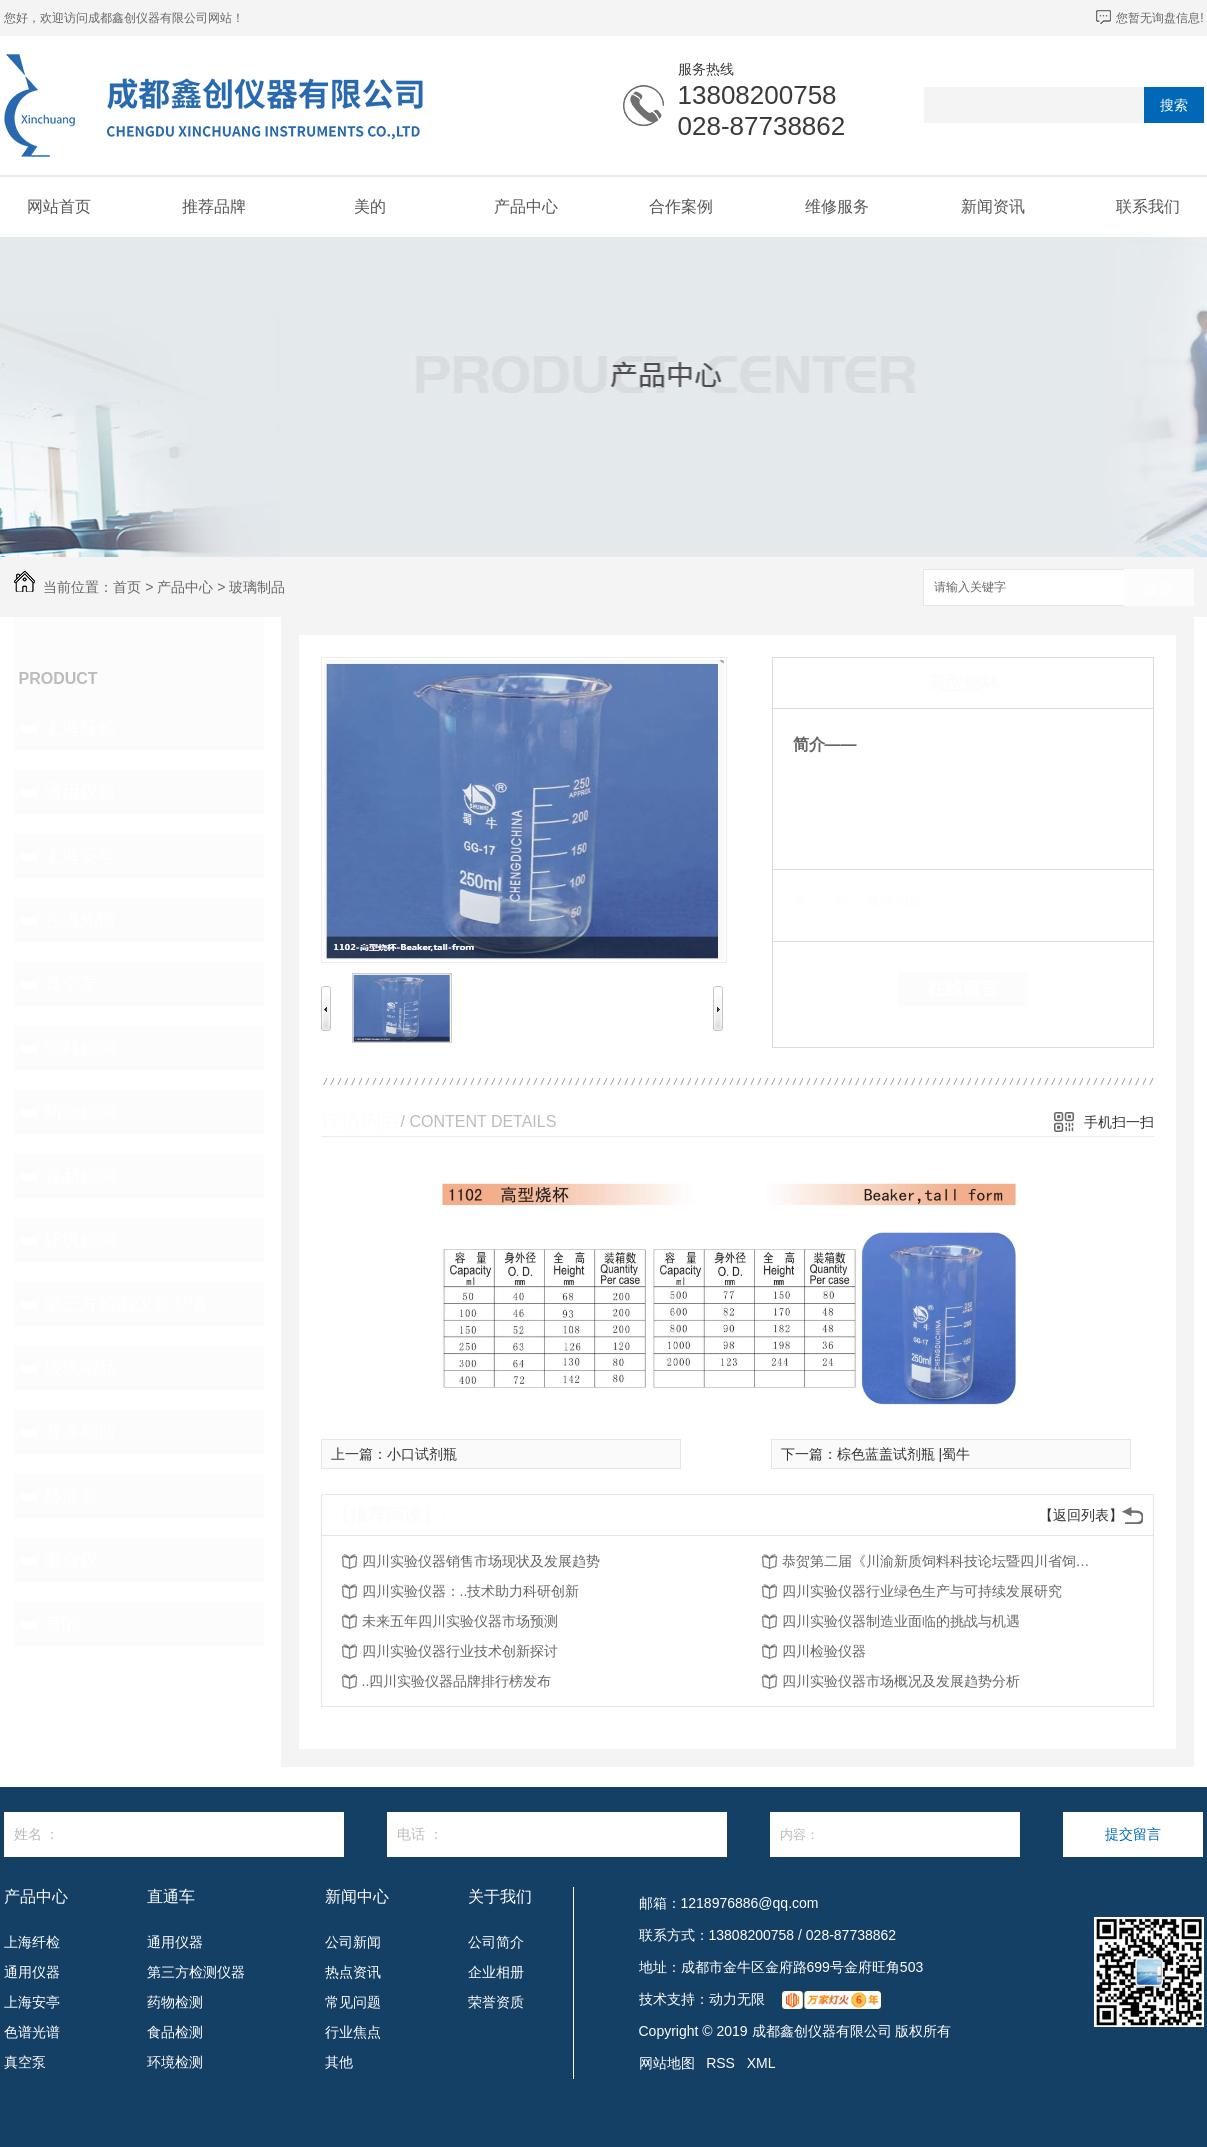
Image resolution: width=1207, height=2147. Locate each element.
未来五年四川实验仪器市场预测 (460, 1621)
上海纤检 (80, 728)
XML (761, 2063)
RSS (720, 2063)
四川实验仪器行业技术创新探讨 (460, 1651)
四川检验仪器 (824, 1651)
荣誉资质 (496, 2002)
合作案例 (681, 206)
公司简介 (496, 1942)
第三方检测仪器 (196, 1972)
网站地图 (667, 2063)
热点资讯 (353, 1972)
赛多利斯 (80, 1432)
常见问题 (353, 2002)
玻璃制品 (257, 587)
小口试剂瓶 (422, 1454)
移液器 (71, 1496)
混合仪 (71, 1560)
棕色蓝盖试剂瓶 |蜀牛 (904, 1454)
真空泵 (71, 984)
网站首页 (59, 206)
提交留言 (1133, 1834)
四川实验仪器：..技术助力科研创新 (471, 1591)
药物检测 (80, 1112)
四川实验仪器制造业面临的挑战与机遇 (901, 1621)
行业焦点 (353, 2032)
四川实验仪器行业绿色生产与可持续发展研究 (922, 1591)
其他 (339, 2062)
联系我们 (1148, 206)
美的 (370, 206)
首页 (127, 587)
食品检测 (80, 1176)
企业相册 (496, 1972)
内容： (895, 1834)
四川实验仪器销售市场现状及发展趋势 (481, 1561)
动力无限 (737, 1999)
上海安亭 (80, 856)
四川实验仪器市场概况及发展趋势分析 (901, 1681)
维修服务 (837, 206)
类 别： (827, 900)
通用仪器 (80, 792)
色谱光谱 (80, 920)
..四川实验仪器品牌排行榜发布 (457, 1681)
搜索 (1174, 105)
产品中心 (526, 206)
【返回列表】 (1081, 1515)
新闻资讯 (993, 206)
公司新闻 (353, 1942)
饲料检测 (80, 1048)
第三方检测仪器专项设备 (136, 1304)
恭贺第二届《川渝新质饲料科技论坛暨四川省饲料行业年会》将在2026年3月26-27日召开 (942, 1561)
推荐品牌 (214, 206)
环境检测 (80, 1240)
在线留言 (963, 989)
